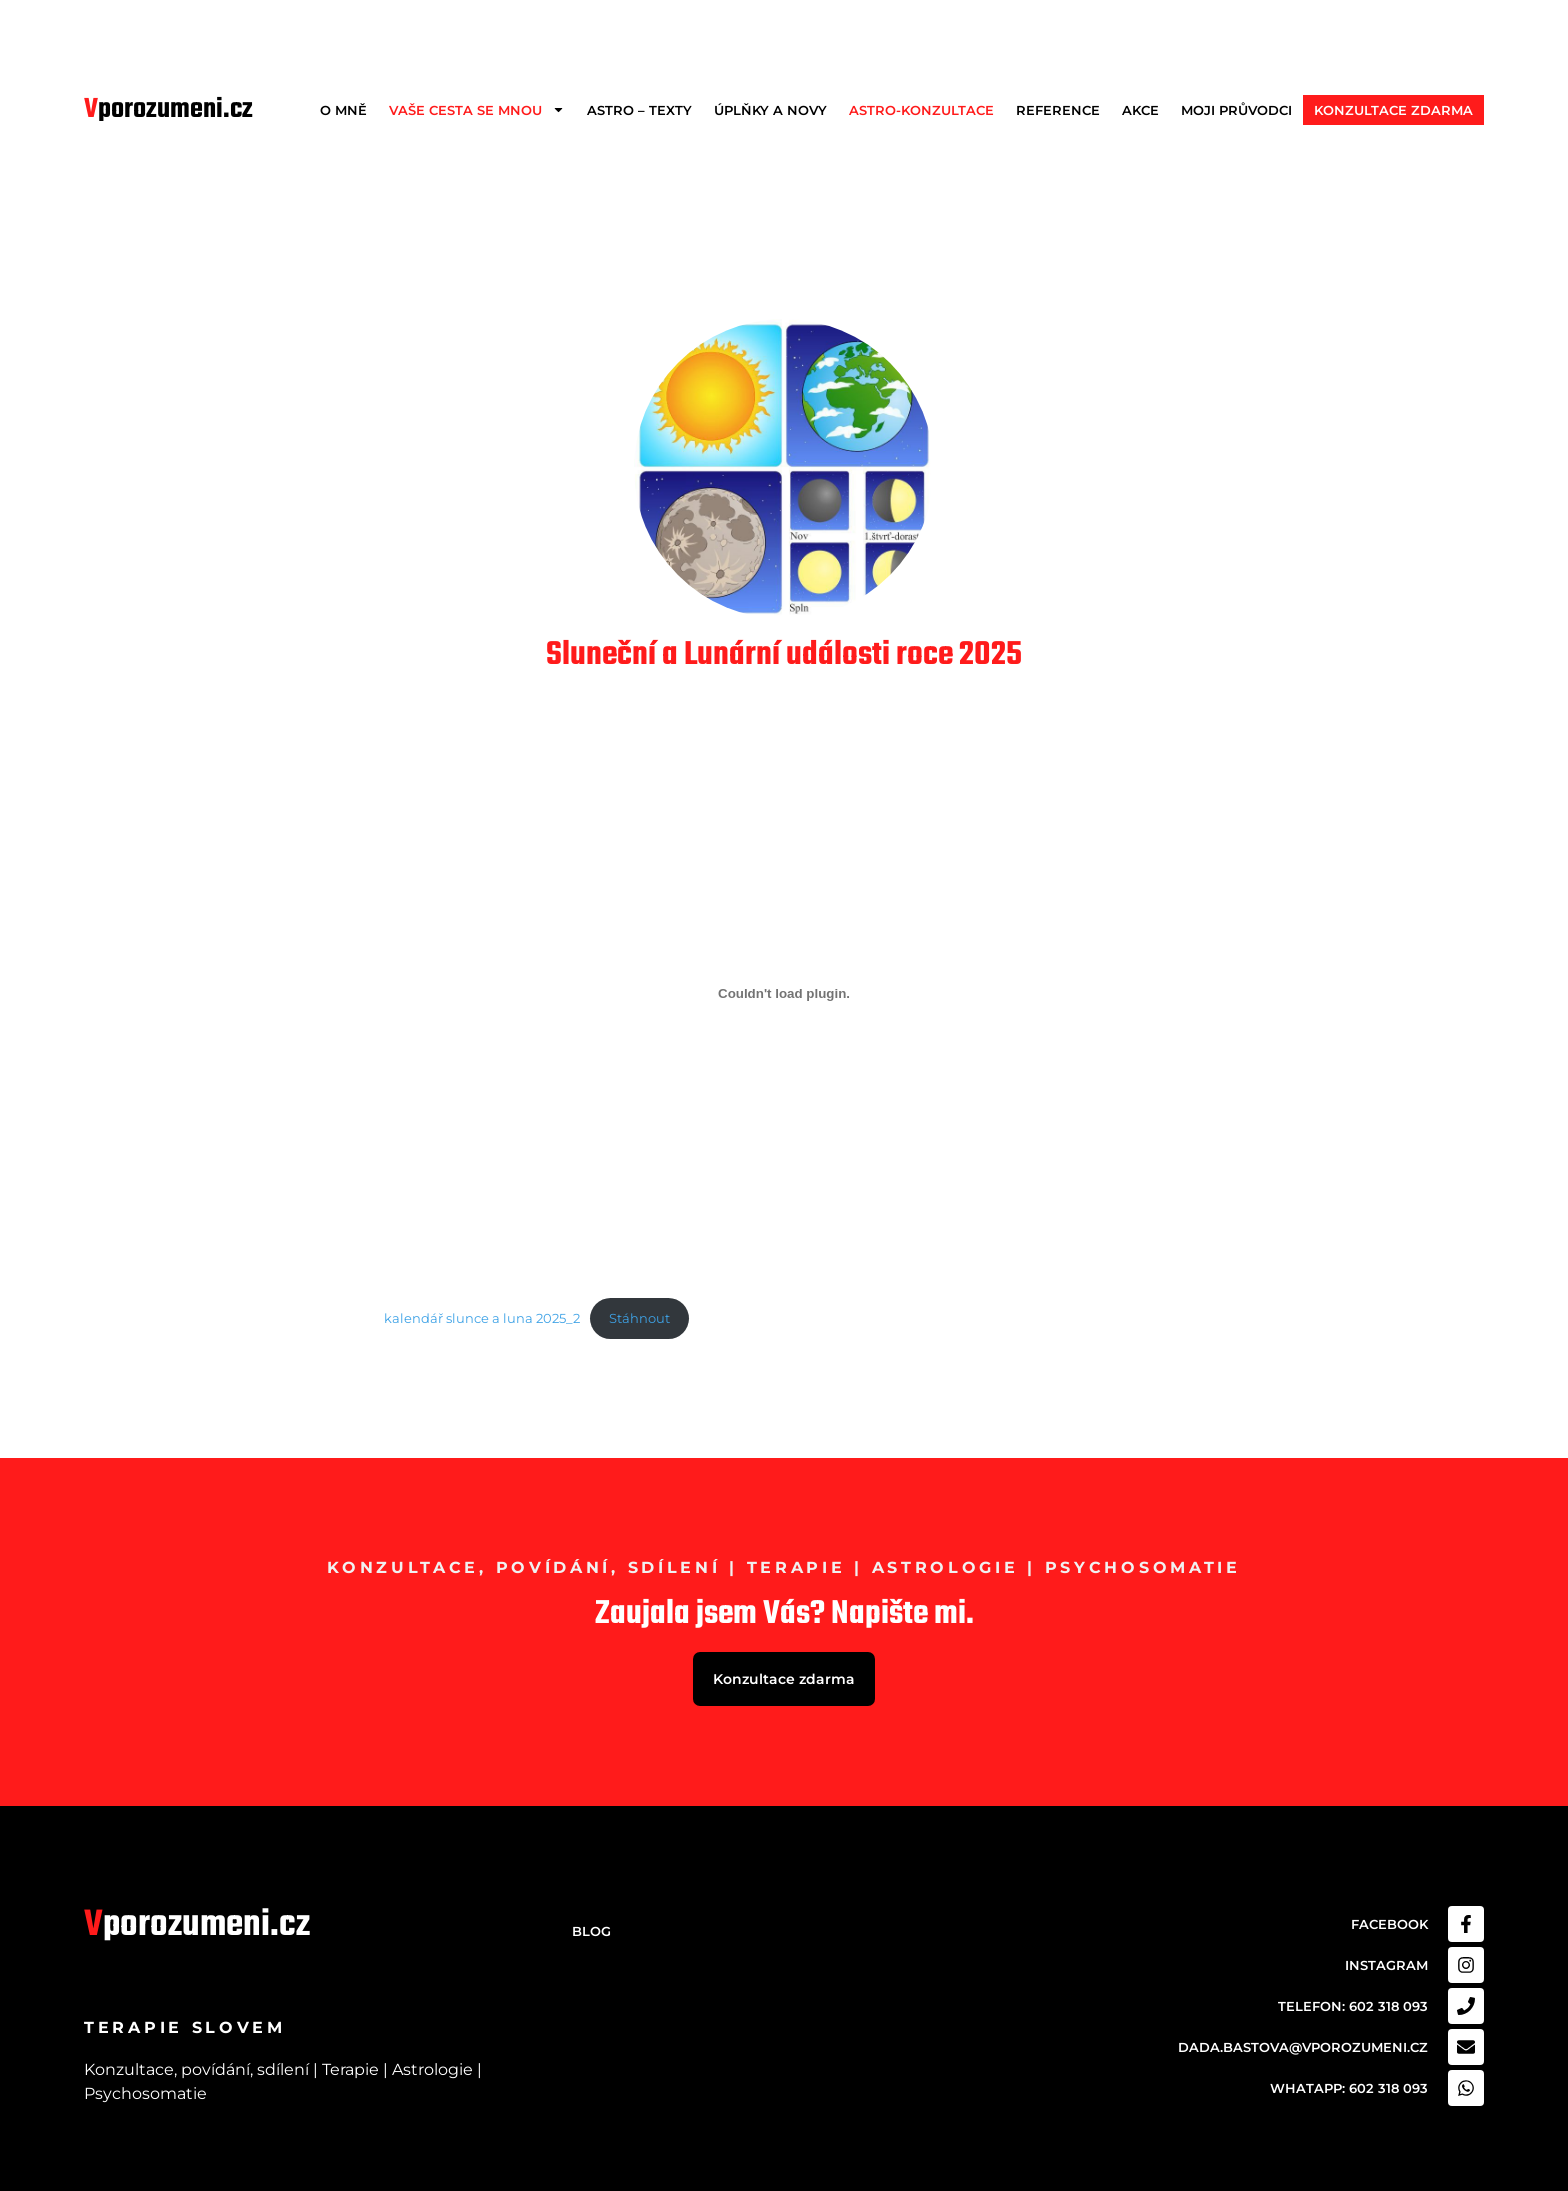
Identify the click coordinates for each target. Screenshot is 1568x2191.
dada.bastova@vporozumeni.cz (1303, 2047)
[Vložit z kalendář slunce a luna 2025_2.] (784, 993)
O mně (343, 110)
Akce (1140, 110)
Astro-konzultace (921, 110)
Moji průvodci (1236, 110)
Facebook (1389, 1924)
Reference (1058, 110)
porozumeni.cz (168, 109)
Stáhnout (639, 1318)
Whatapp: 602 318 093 (1349, 2088)
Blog (591, 1931)
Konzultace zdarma (1393, 110)
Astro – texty (639, 110)
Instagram (1386, 1965)
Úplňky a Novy (770, 110)
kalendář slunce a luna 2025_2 (482, 1318)
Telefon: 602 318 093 (1353, 2006)
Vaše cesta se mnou (477, 110)
